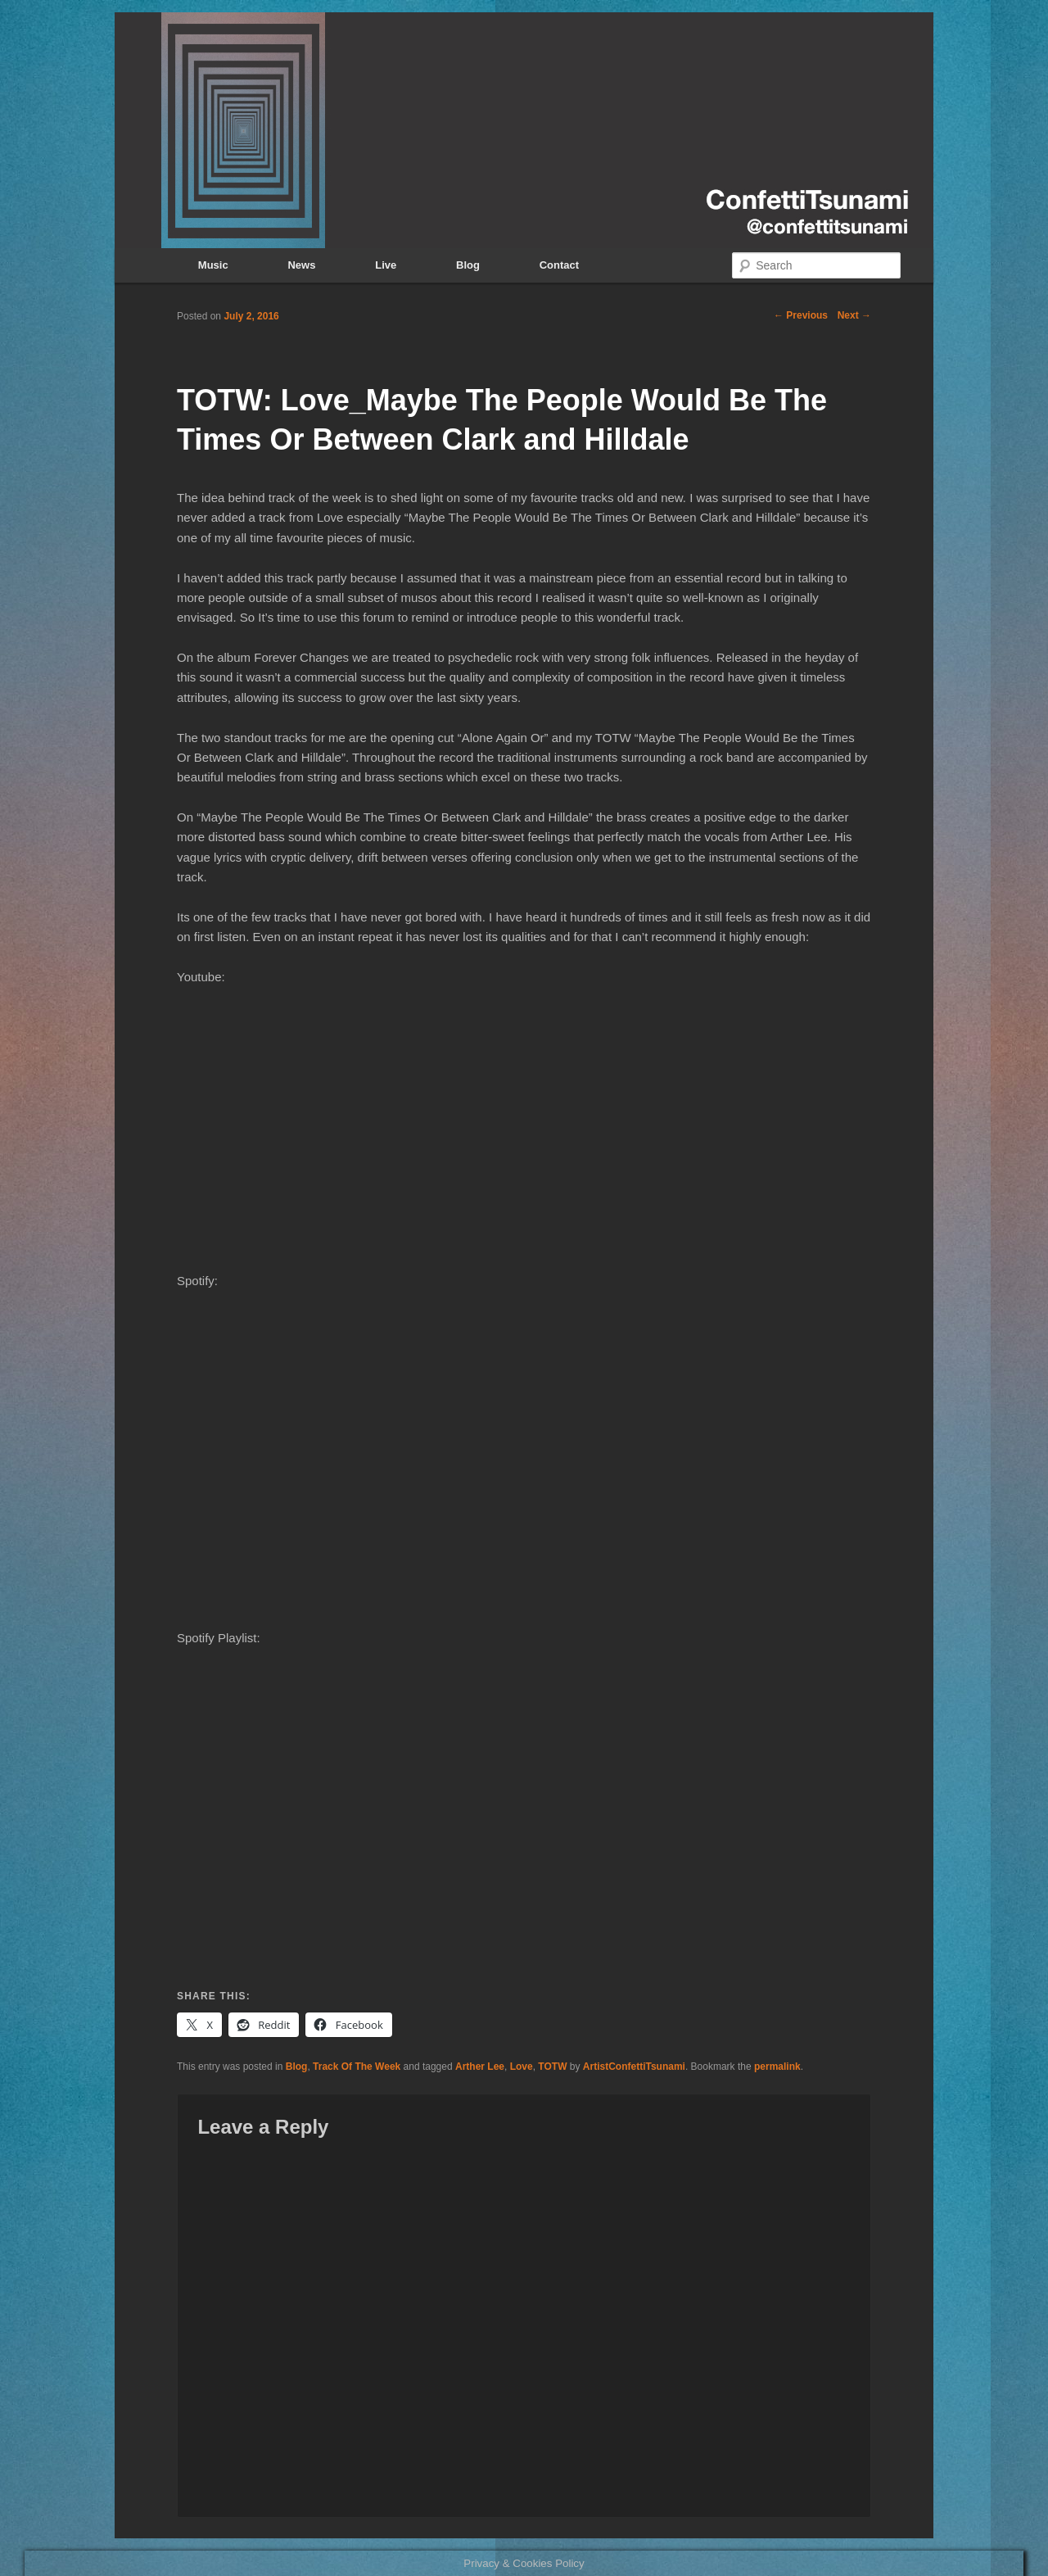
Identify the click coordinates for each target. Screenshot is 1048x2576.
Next (854, 315)
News (301, 265)
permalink (777, 2066)
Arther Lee (479, 2066)
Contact (559, 265)
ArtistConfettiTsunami (634, 2066)
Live (385, 265)
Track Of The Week (356, 2066)
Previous (801, 315)
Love (521, 2066)
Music (213, 265)
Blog (468, 265)
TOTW (552, 2066)
